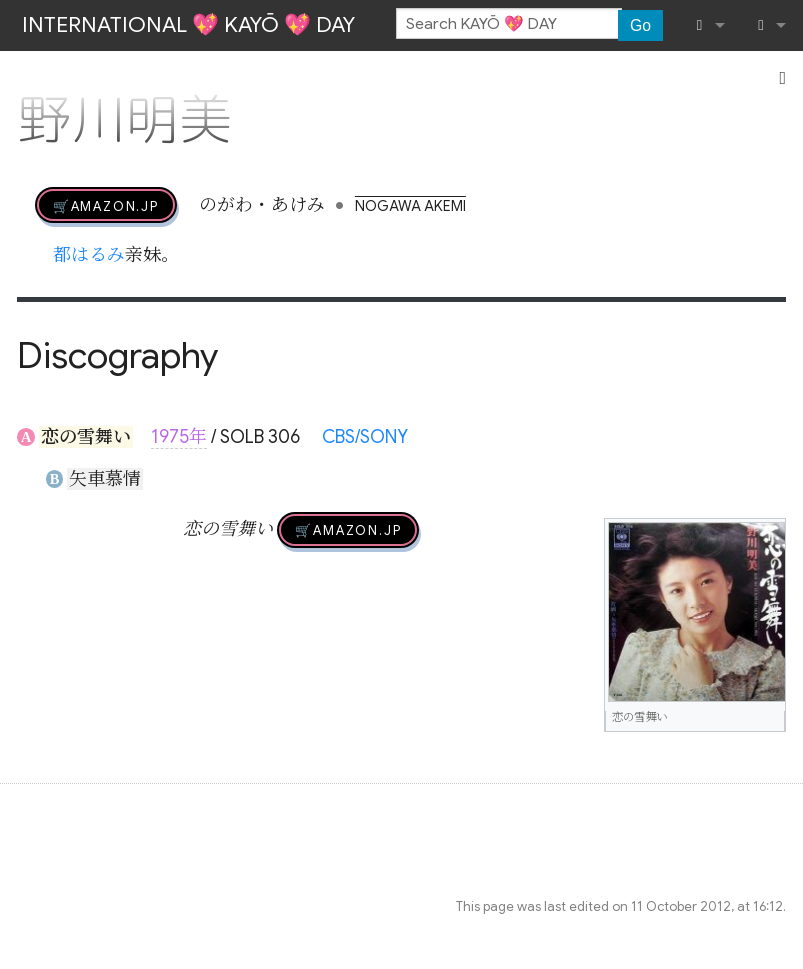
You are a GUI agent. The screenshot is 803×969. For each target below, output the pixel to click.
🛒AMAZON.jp (106, 205)
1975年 (179, 437)
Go (640, 25)
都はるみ (89, 255)
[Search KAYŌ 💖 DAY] (509, 24)
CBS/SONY (365, 437)
